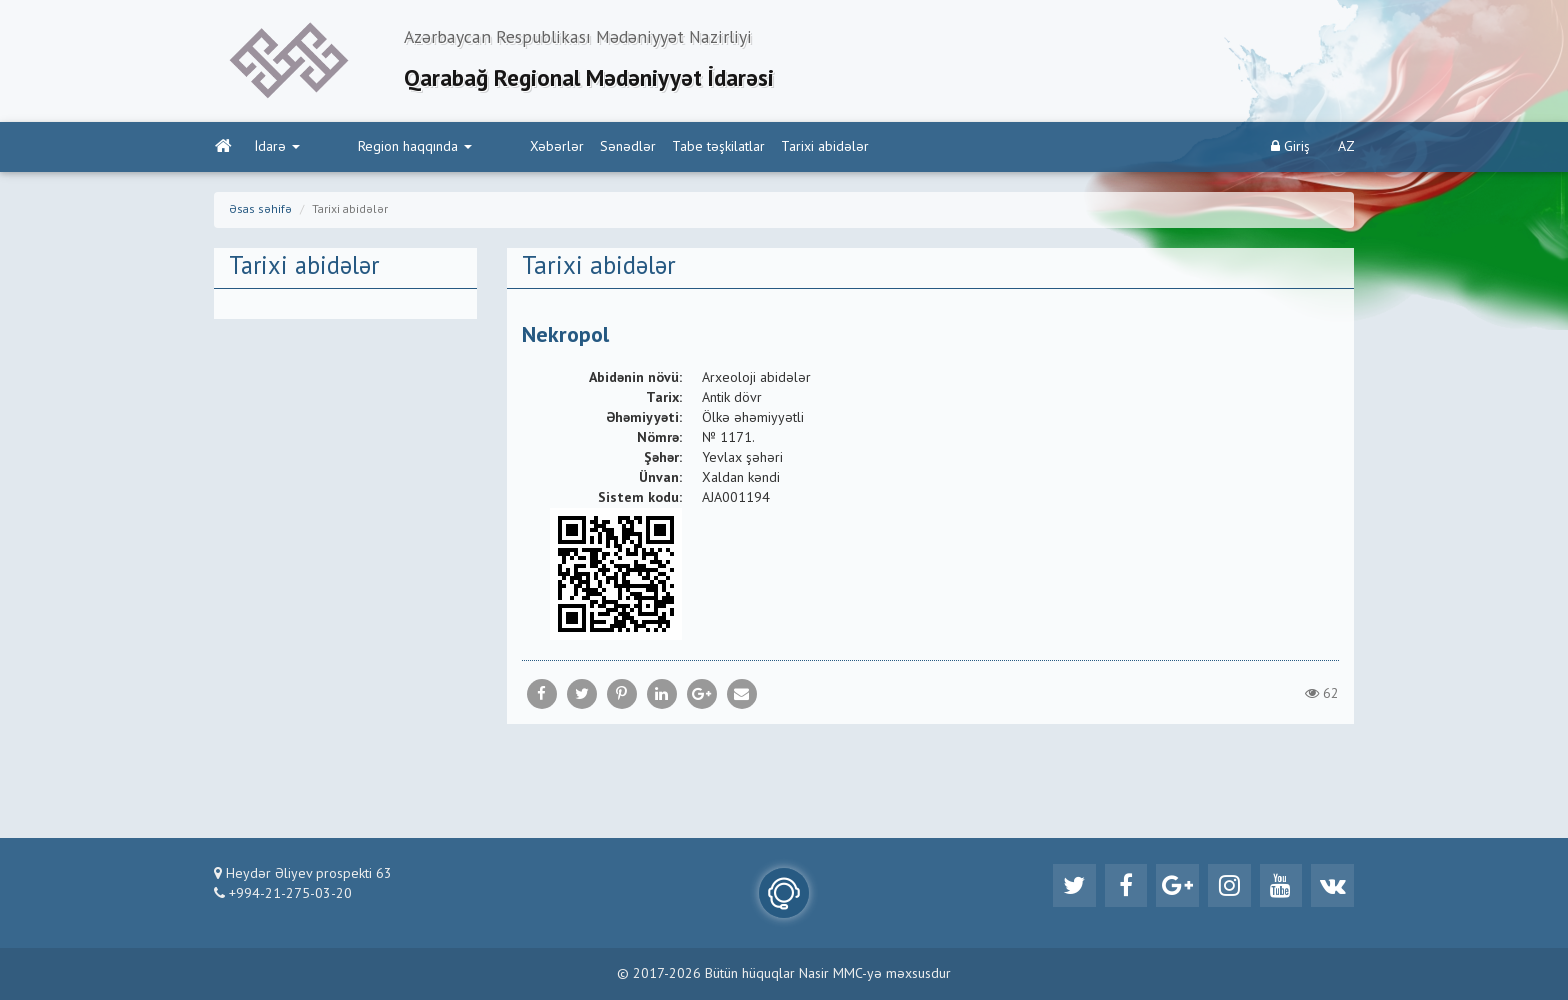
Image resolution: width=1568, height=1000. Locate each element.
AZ (1346, 151)
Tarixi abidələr (740, 151)
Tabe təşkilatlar (633, 151)
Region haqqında (372, 151)
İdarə (276, 151)
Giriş (1290, 150)
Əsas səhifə (260, 214)
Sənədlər (543, 151)
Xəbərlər (472, 151)
